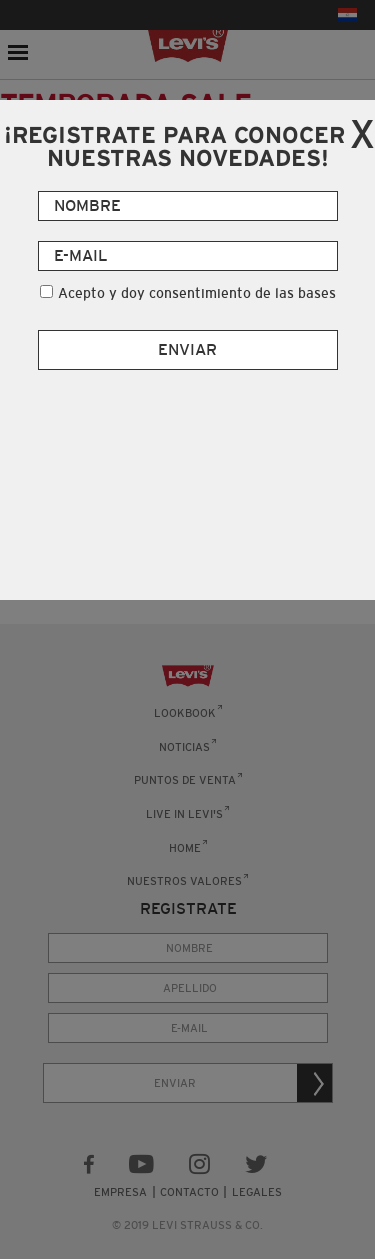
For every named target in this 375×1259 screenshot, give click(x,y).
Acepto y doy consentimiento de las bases (197, 293)
